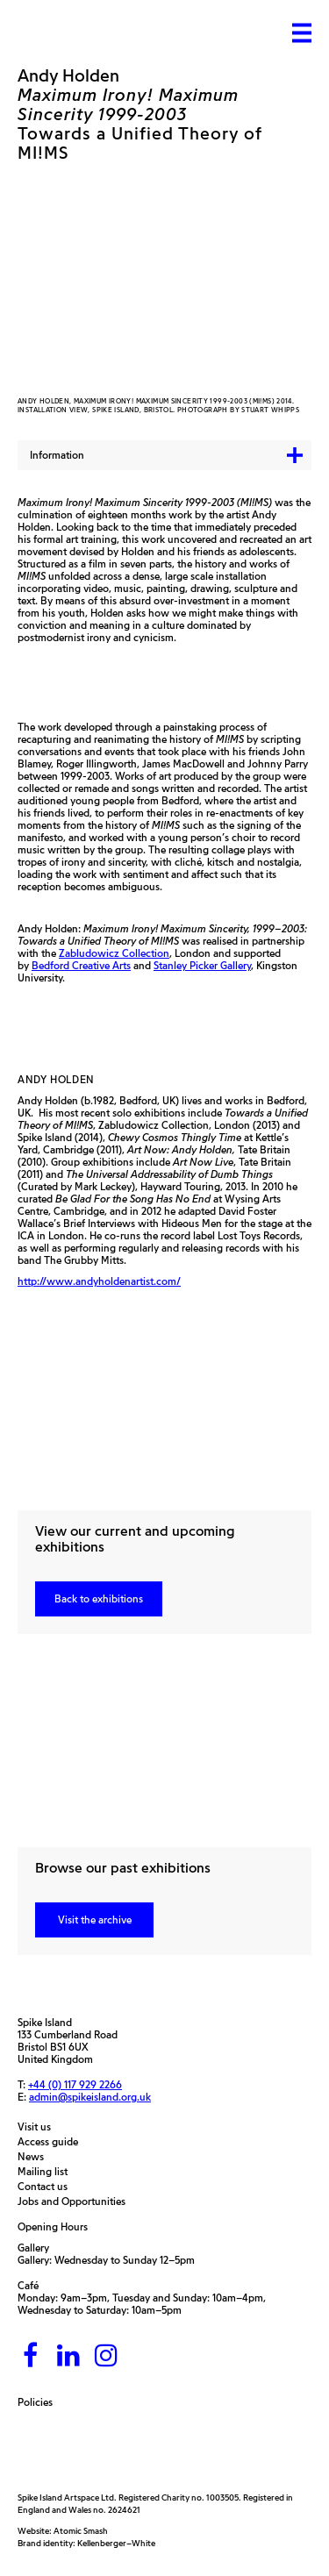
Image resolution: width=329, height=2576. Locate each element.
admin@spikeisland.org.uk (90, 2096)
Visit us (38, 2127)
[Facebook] (31, 2356)
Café (28, 2285)
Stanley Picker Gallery (202, 965)
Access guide (52, 2142)
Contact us (47, 2186)
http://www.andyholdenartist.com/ (99, 1281)
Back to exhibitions (98, 1598)
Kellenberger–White (116, 2543)
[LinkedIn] (68, 2356)
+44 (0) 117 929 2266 (75, 2085)
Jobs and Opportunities (75, 2201)
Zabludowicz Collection (114, 953)
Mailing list (47, 2172)
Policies (39, 2402)
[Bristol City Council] (178, 2450)
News (35, 2157)
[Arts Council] (61, 2450)
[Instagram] (106, 2356)
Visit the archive (95, 1919)
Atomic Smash (81, 2531)
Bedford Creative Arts (81, 965)
